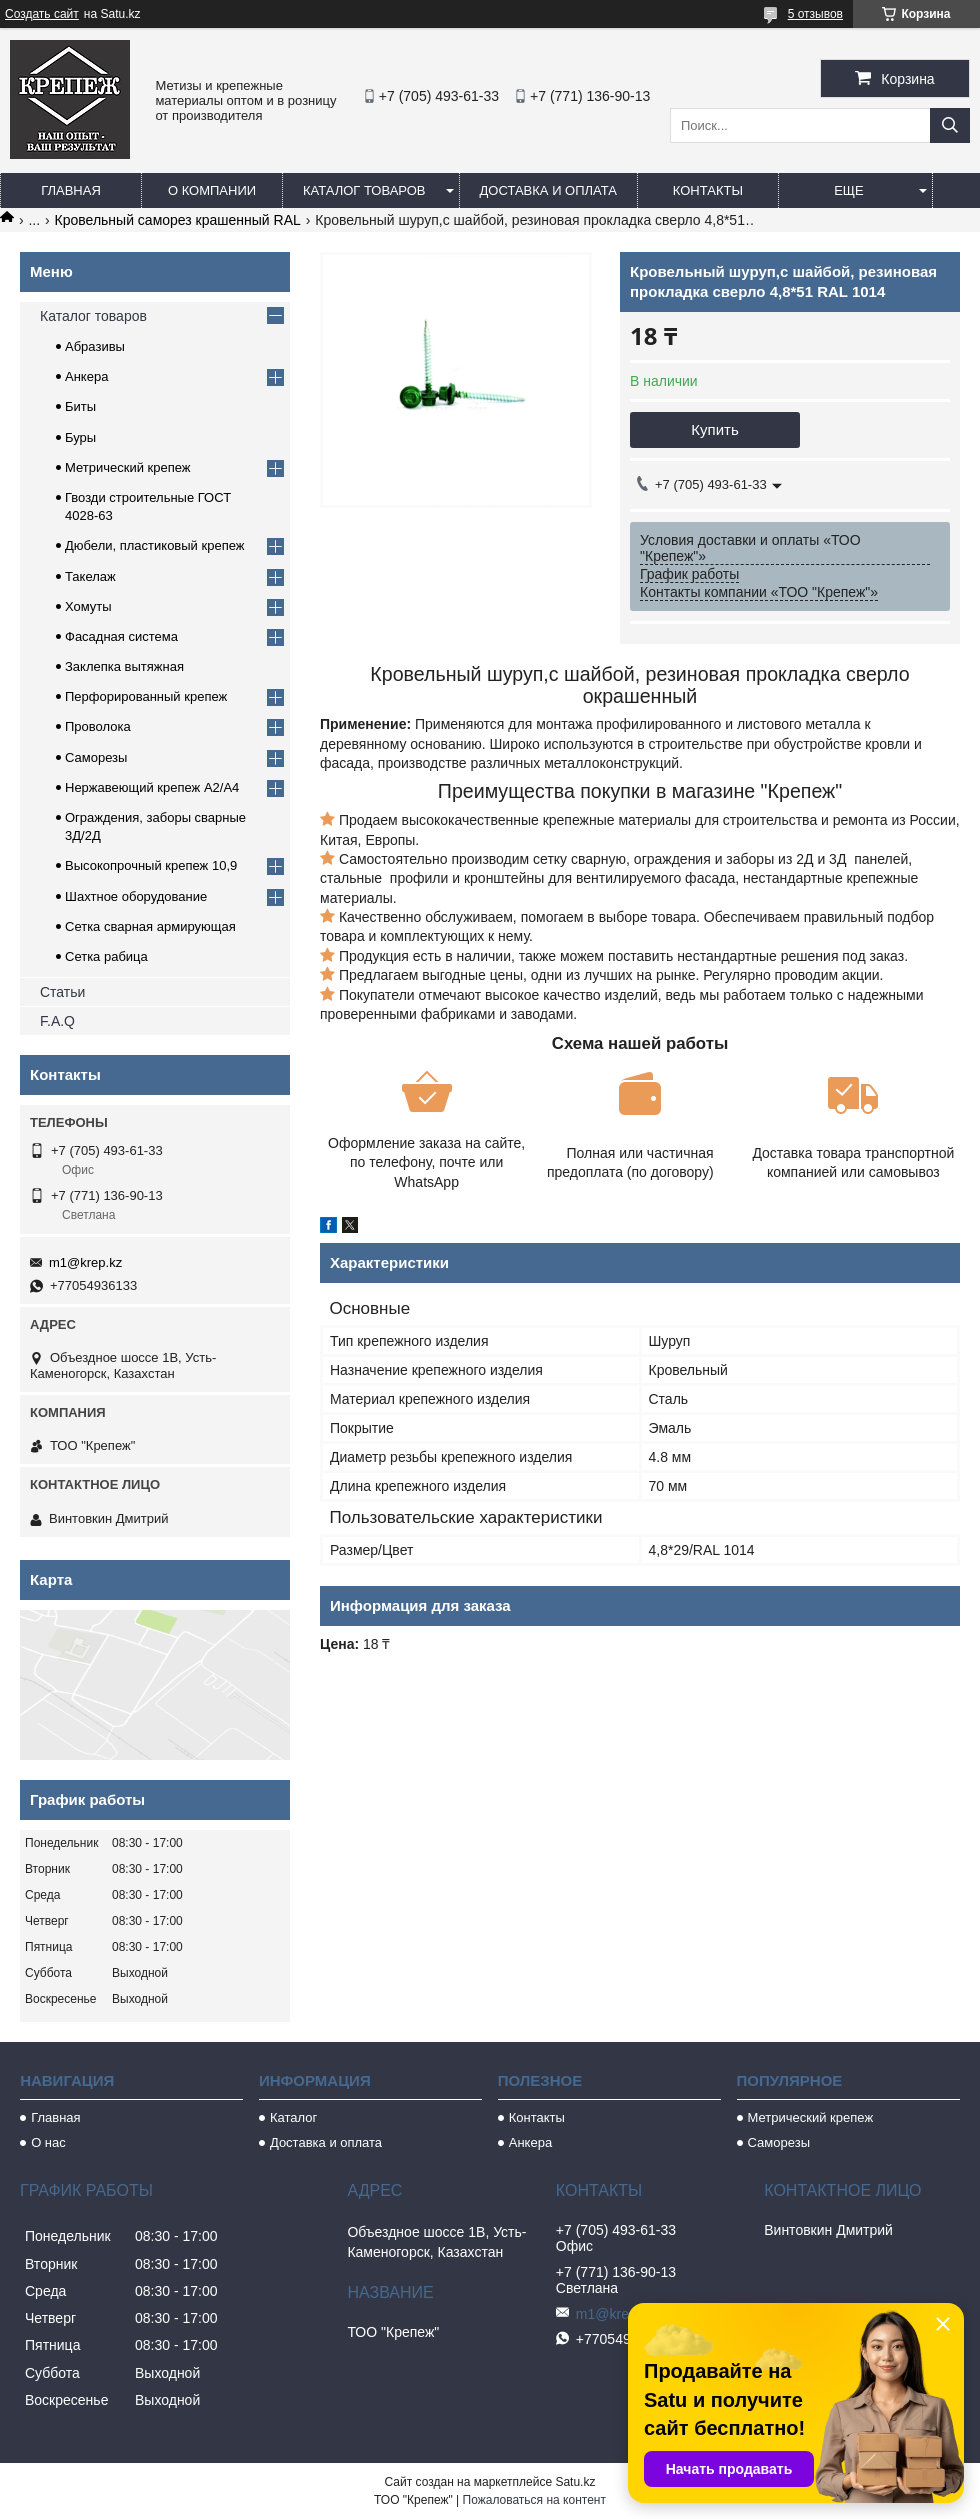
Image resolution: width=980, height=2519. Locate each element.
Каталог (293, 2117)
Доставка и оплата (548, 190)
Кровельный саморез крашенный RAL (178, 220)
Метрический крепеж (128, 467)
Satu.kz (575, 2482)
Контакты (708, 190)
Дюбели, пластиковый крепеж (154, 545)
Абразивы (95, 346)
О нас (48, 2142)
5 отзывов (815, 14)
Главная (71, 190)
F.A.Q (57, 1021)
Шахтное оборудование (136, 896)
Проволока (98, 726)
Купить (714, 429)
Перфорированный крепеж (146, 696)
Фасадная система (121, 636)
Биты (80, 406)
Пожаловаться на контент (534, 2500)
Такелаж (90, 576)
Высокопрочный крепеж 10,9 (151, 865)
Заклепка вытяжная (124, 666)
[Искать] (950, 125)
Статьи (62, 992)
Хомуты (88, 606)
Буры (80, 437)
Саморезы (96, 757)
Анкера (86, 376)
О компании (212, 190)
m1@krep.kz (85, 1262)
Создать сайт (42, 14)
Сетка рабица (106, 956)
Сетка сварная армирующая (150, 926)
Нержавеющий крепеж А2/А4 (152, 787)
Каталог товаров (364, 190)
